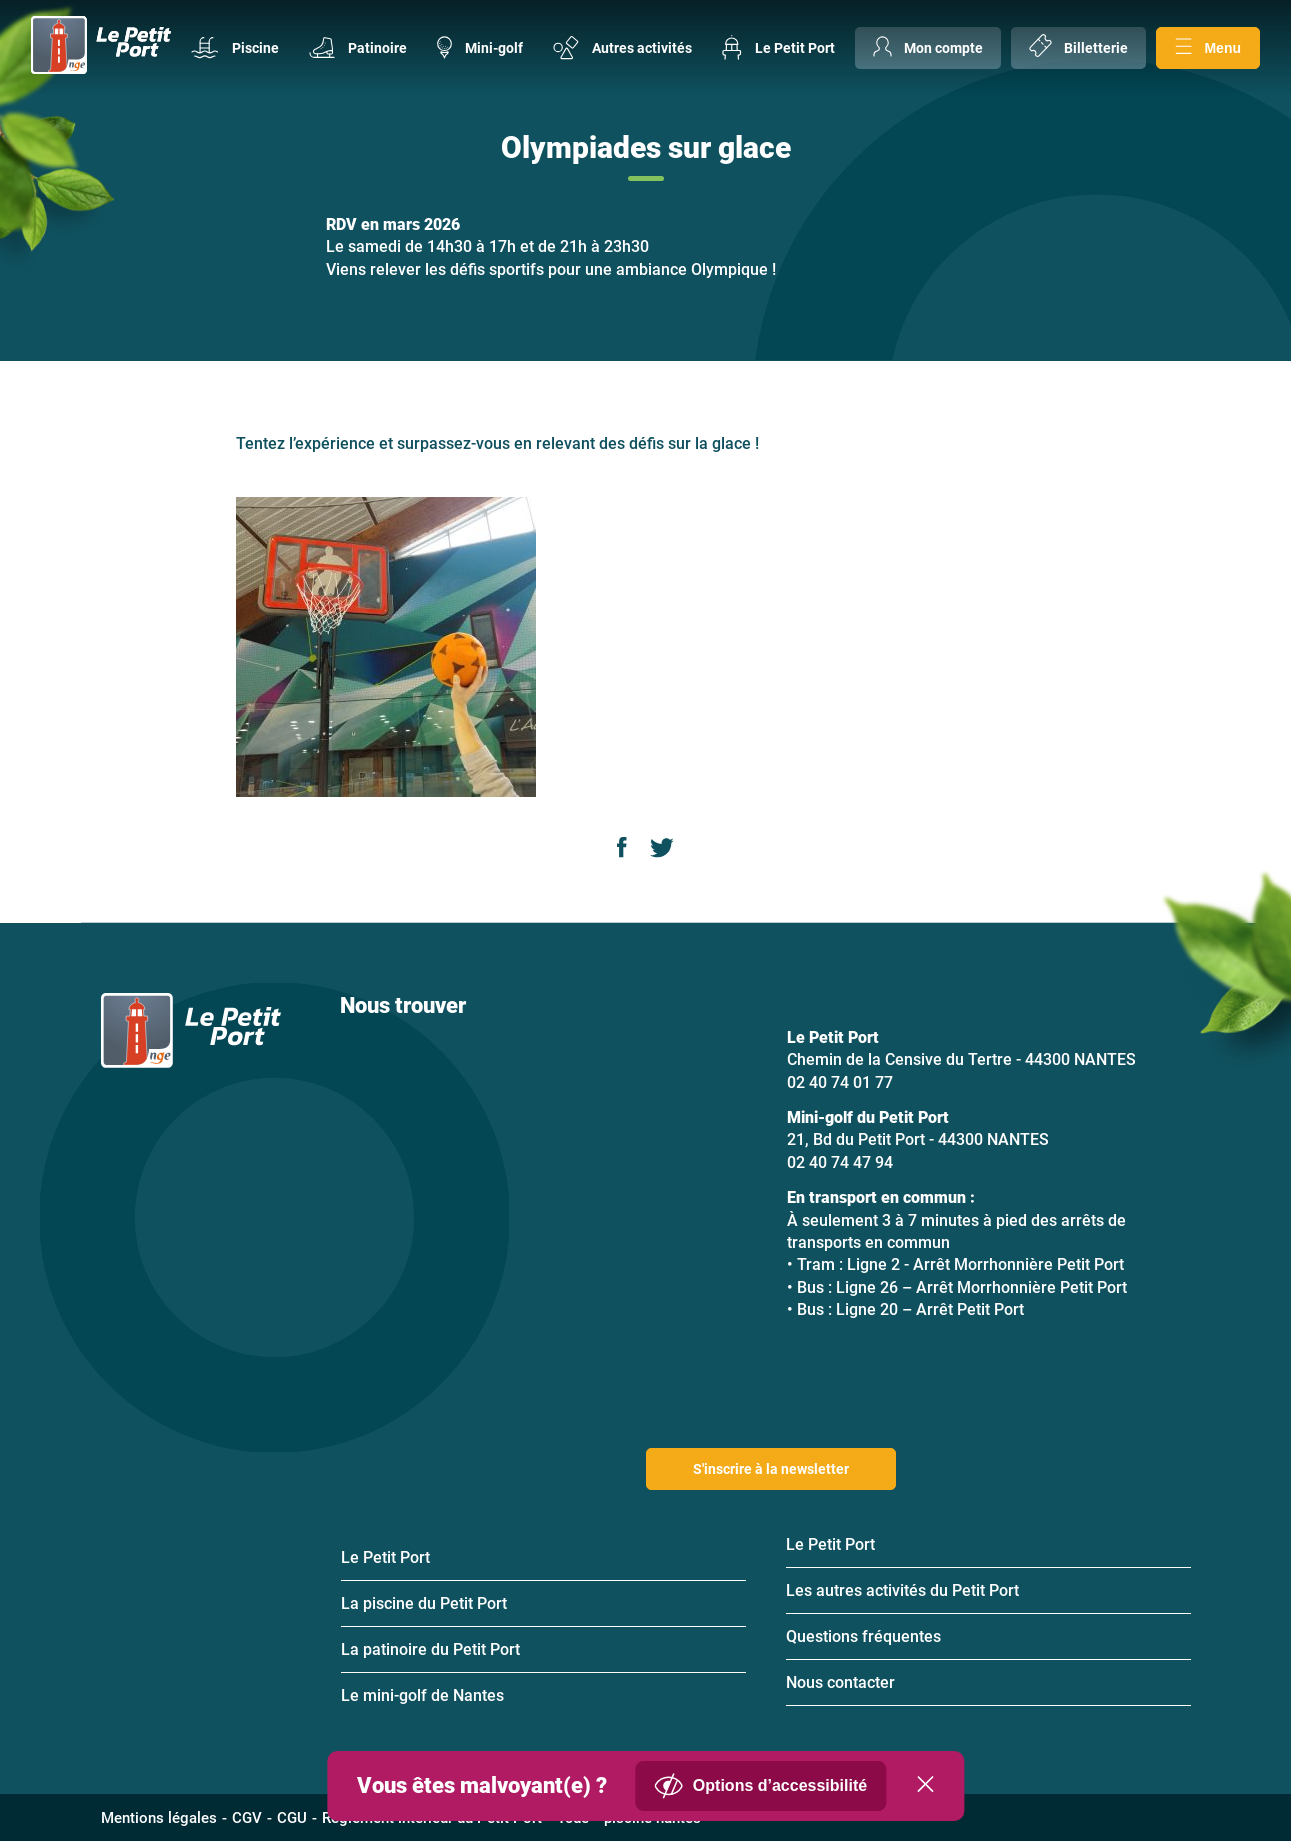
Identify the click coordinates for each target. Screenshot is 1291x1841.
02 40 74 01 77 (840, 1082)
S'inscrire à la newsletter (771, 1469)
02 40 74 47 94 (840, 1162)
